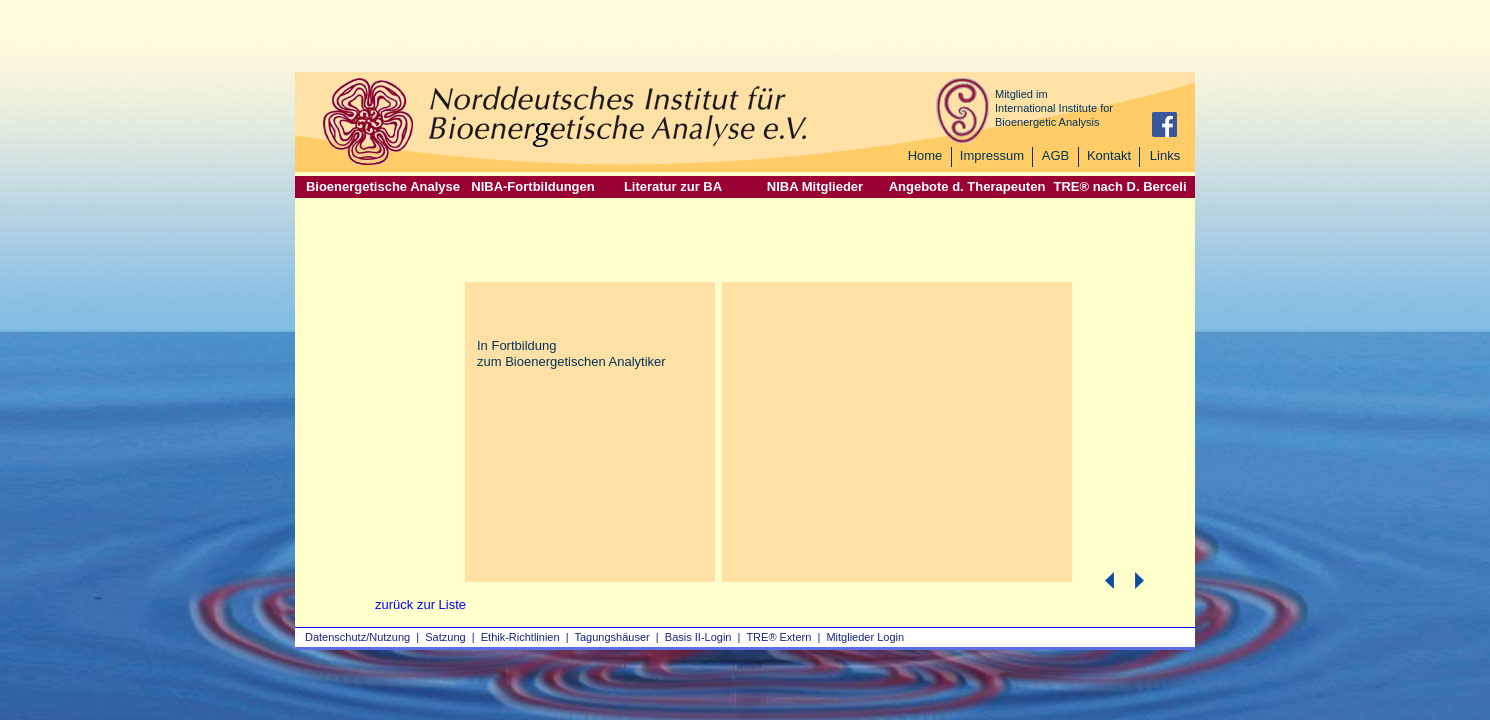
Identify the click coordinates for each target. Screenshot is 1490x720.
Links (1165, 155)
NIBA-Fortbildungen (532, 186)
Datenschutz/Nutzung (357, 637)
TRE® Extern (778, 637)
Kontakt (1109, 155)
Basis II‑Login (698, 637)
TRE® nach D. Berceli (1119, 186)
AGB (1055, 155)
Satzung (445, 637)
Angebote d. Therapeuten (967, 186)
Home (925, 155)
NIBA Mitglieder (815, 186)
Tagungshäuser (612, 637)
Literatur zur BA (673, 186)
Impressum (992, 155)
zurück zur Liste (420, 604)
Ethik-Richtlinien (520, 637)
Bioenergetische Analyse (383, 186)
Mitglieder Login (865, 637)
